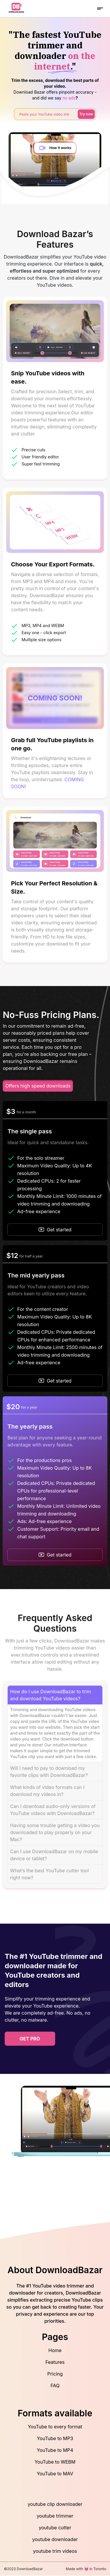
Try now (86, 114)
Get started (54, 1230)
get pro (30, 2039)
